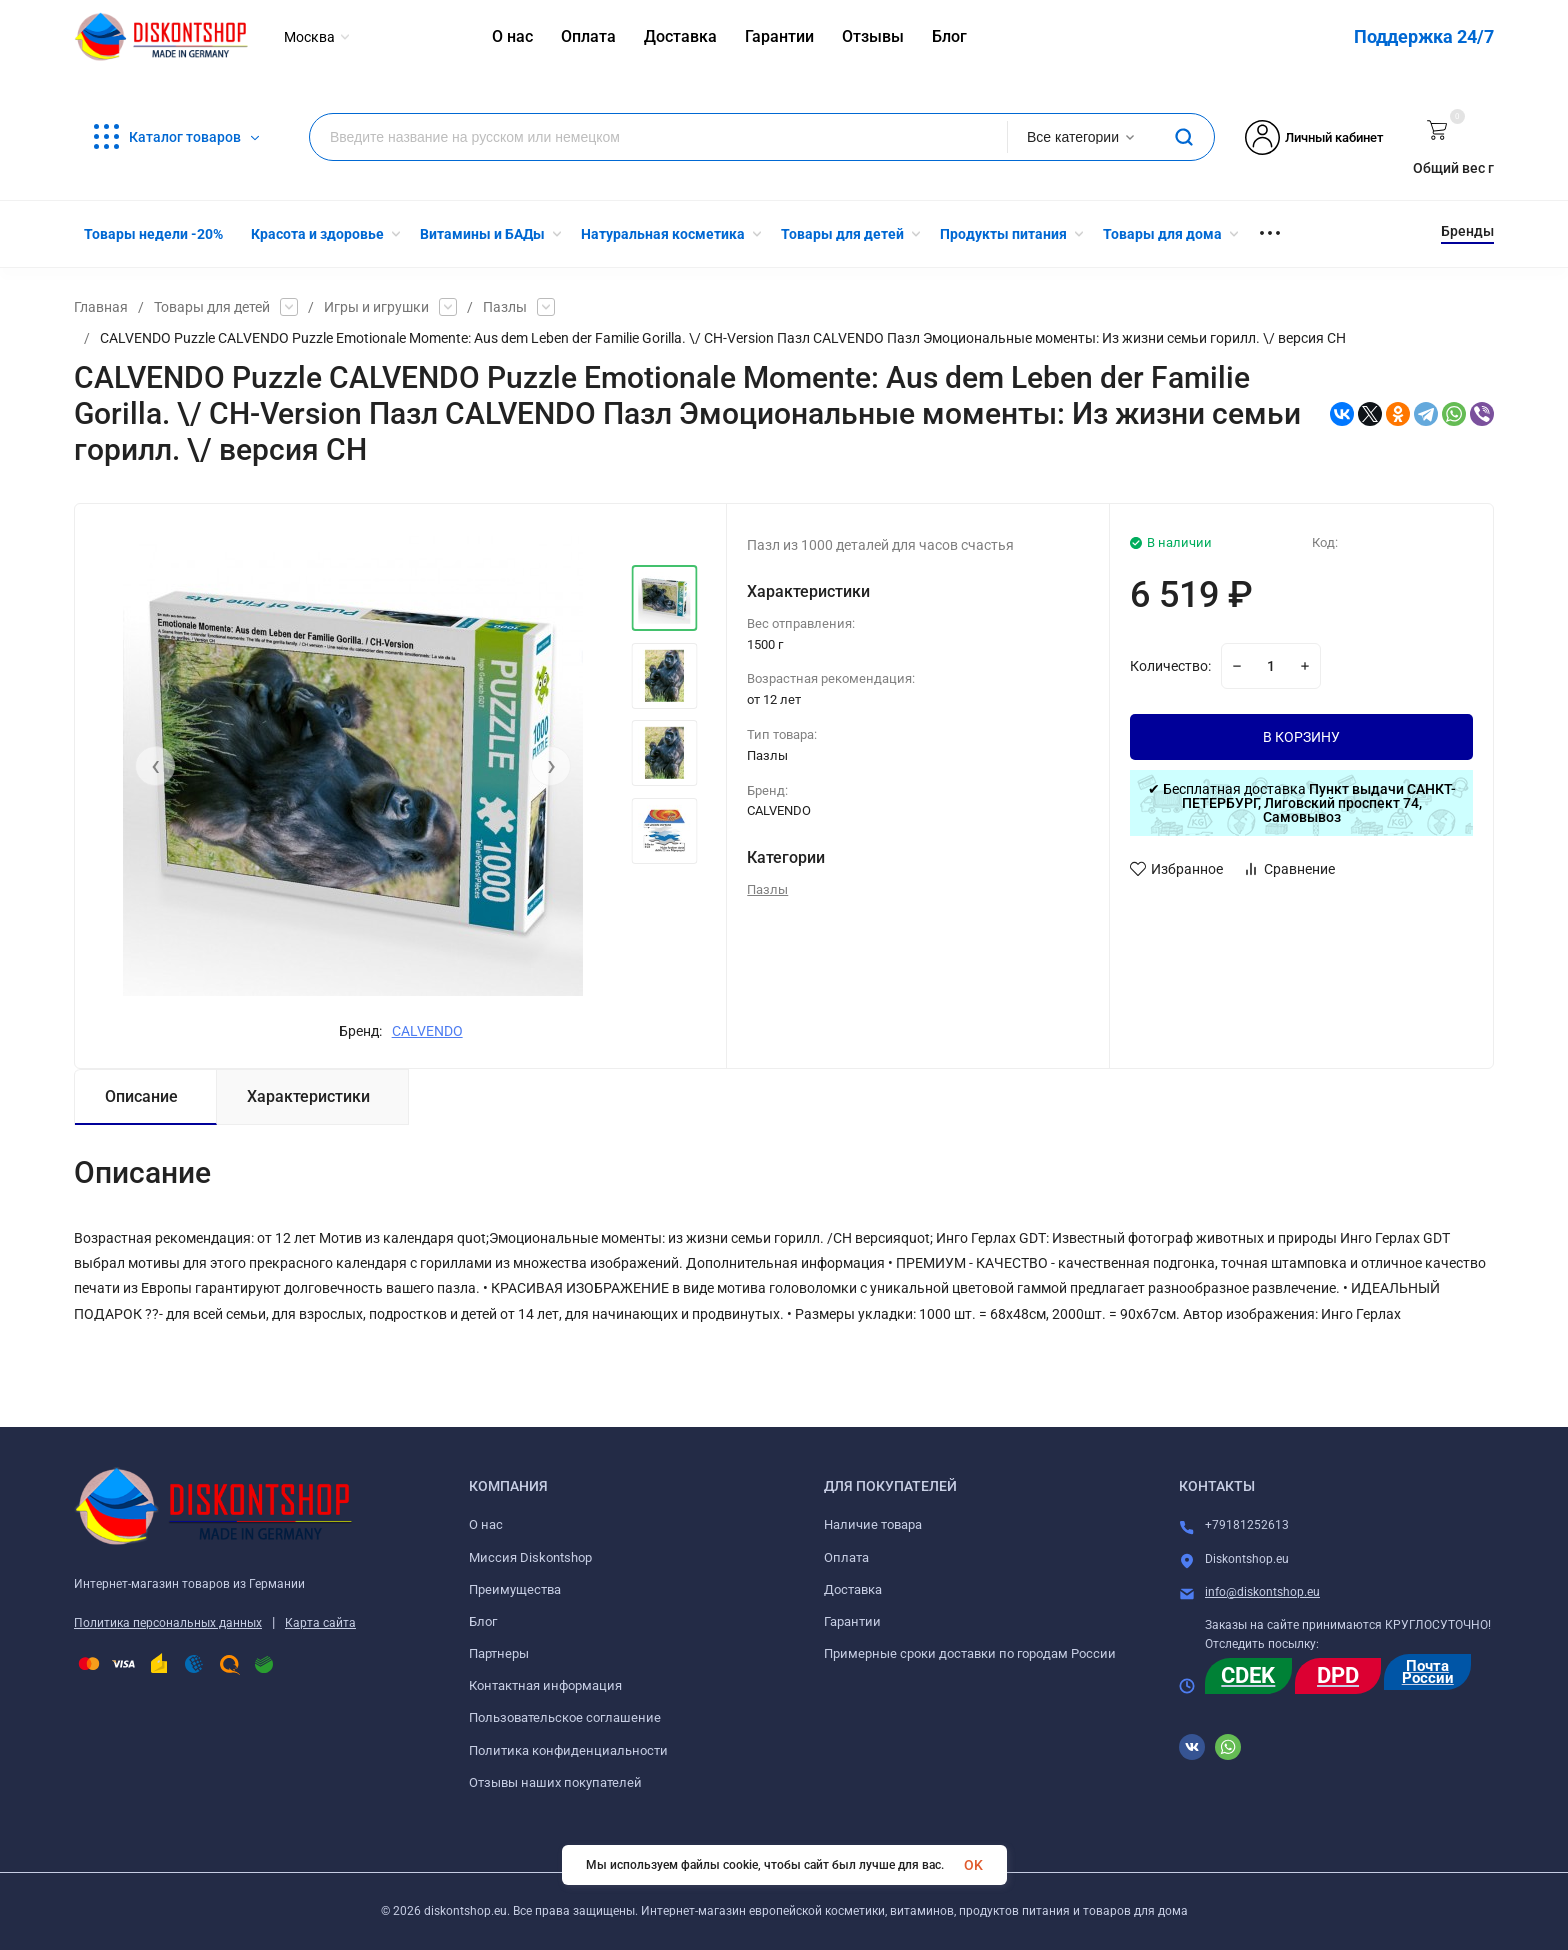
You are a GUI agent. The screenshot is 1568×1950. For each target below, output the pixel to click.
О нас (486, 1524)
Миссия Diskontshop (530, 1557)
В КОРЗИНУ (1301, 737)
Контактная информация (545, 1685)
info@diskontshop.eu (1262, 1592)
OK (973, 1865)
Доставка (853, 1589)
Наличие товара (873, 1524)
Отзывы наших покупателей (555, 1782)
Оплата (846, 1557)
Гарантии (852, 1621)
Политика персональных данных (168, 1623)
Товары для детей (212, 307)
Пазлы (505, 307)
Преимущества (515, 1589)
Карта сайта (320, 1623)
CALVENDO (427, 1031)
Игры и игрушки (376, 307)
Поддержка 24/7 (1424, 36)
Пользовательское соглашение (565, 1717)
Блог (483, 1621)
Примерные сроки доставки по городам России (970, 1653)
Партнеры (499, 1653)
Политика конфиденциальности (568, 1750)
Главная (101, 307)
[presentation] (155, 766)
